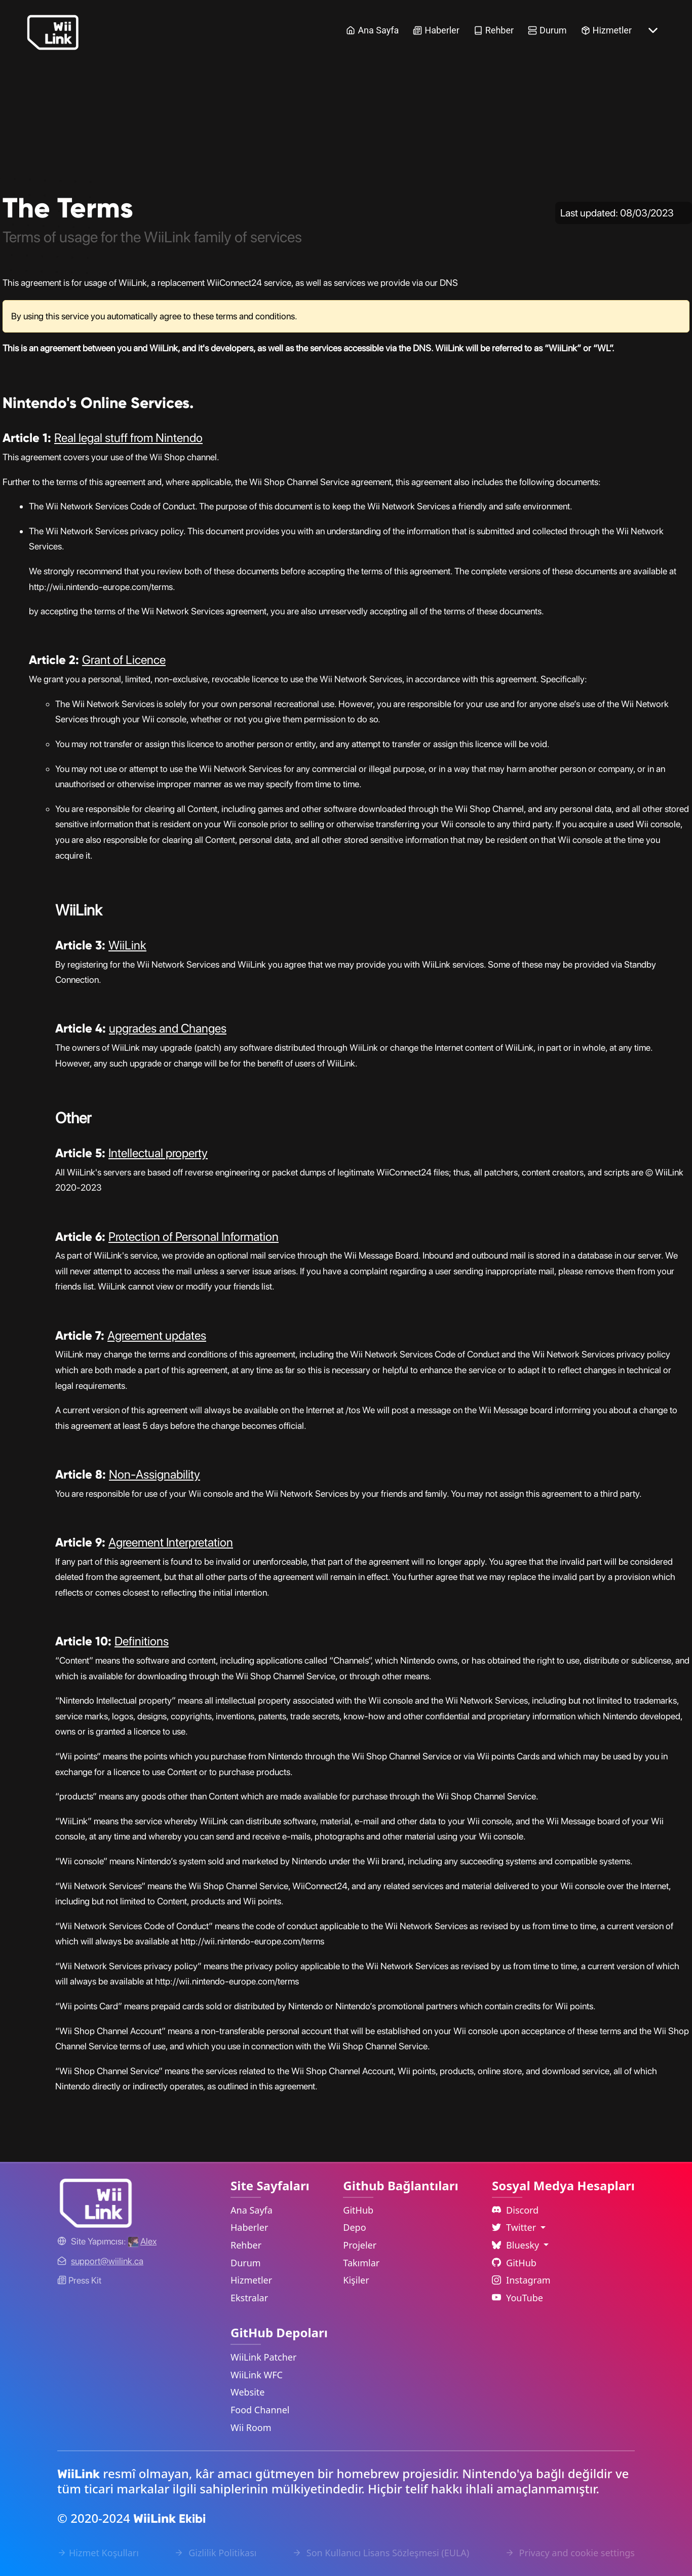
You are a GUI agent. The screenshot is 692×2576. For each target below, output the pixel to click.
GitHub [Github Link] (514, 2263)
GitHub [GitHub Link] (358, 2210)
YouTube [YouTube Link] (517, 2298)
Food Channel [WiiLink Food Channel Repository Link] (260, 2410)
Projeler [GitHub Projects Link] (359, 2245)
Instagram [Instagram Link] (521, 2280)
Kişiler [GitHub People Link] (356, 2280)
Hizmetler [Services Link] (606, 30)
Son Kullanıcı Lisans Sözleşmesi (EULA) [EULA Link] (380, 2553)
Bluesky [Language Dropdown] (517, 2245)
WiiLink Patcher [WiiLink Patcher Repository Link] (263, 2357)
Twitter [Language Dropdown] (515, 2227)
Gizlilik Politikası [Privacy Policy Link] (215, 2553)
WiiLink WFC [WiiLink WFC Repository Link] (256, 2375)
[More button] (653, 30)
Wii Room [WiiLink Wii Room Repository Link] (251, 2427)
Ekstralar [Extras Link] (249, 2298)
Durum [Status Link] (547, 30)
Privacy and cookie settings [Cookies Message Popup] (570, 2553)
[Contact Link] (107, 2261)
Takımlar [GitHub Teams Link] (361, 2263)
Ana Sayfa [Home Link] (372, 30)
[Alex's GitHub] (142, 2241)
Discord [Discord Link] (515, 2210)
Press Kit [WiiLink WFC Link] (79, 2280)
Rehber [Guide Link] (494, 30)
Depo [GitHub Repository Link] (354, 2227)
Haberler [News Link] (436, 30)
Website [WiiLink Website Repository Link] (247, 2392)
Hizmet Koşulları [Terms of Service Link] (98, 2553)
